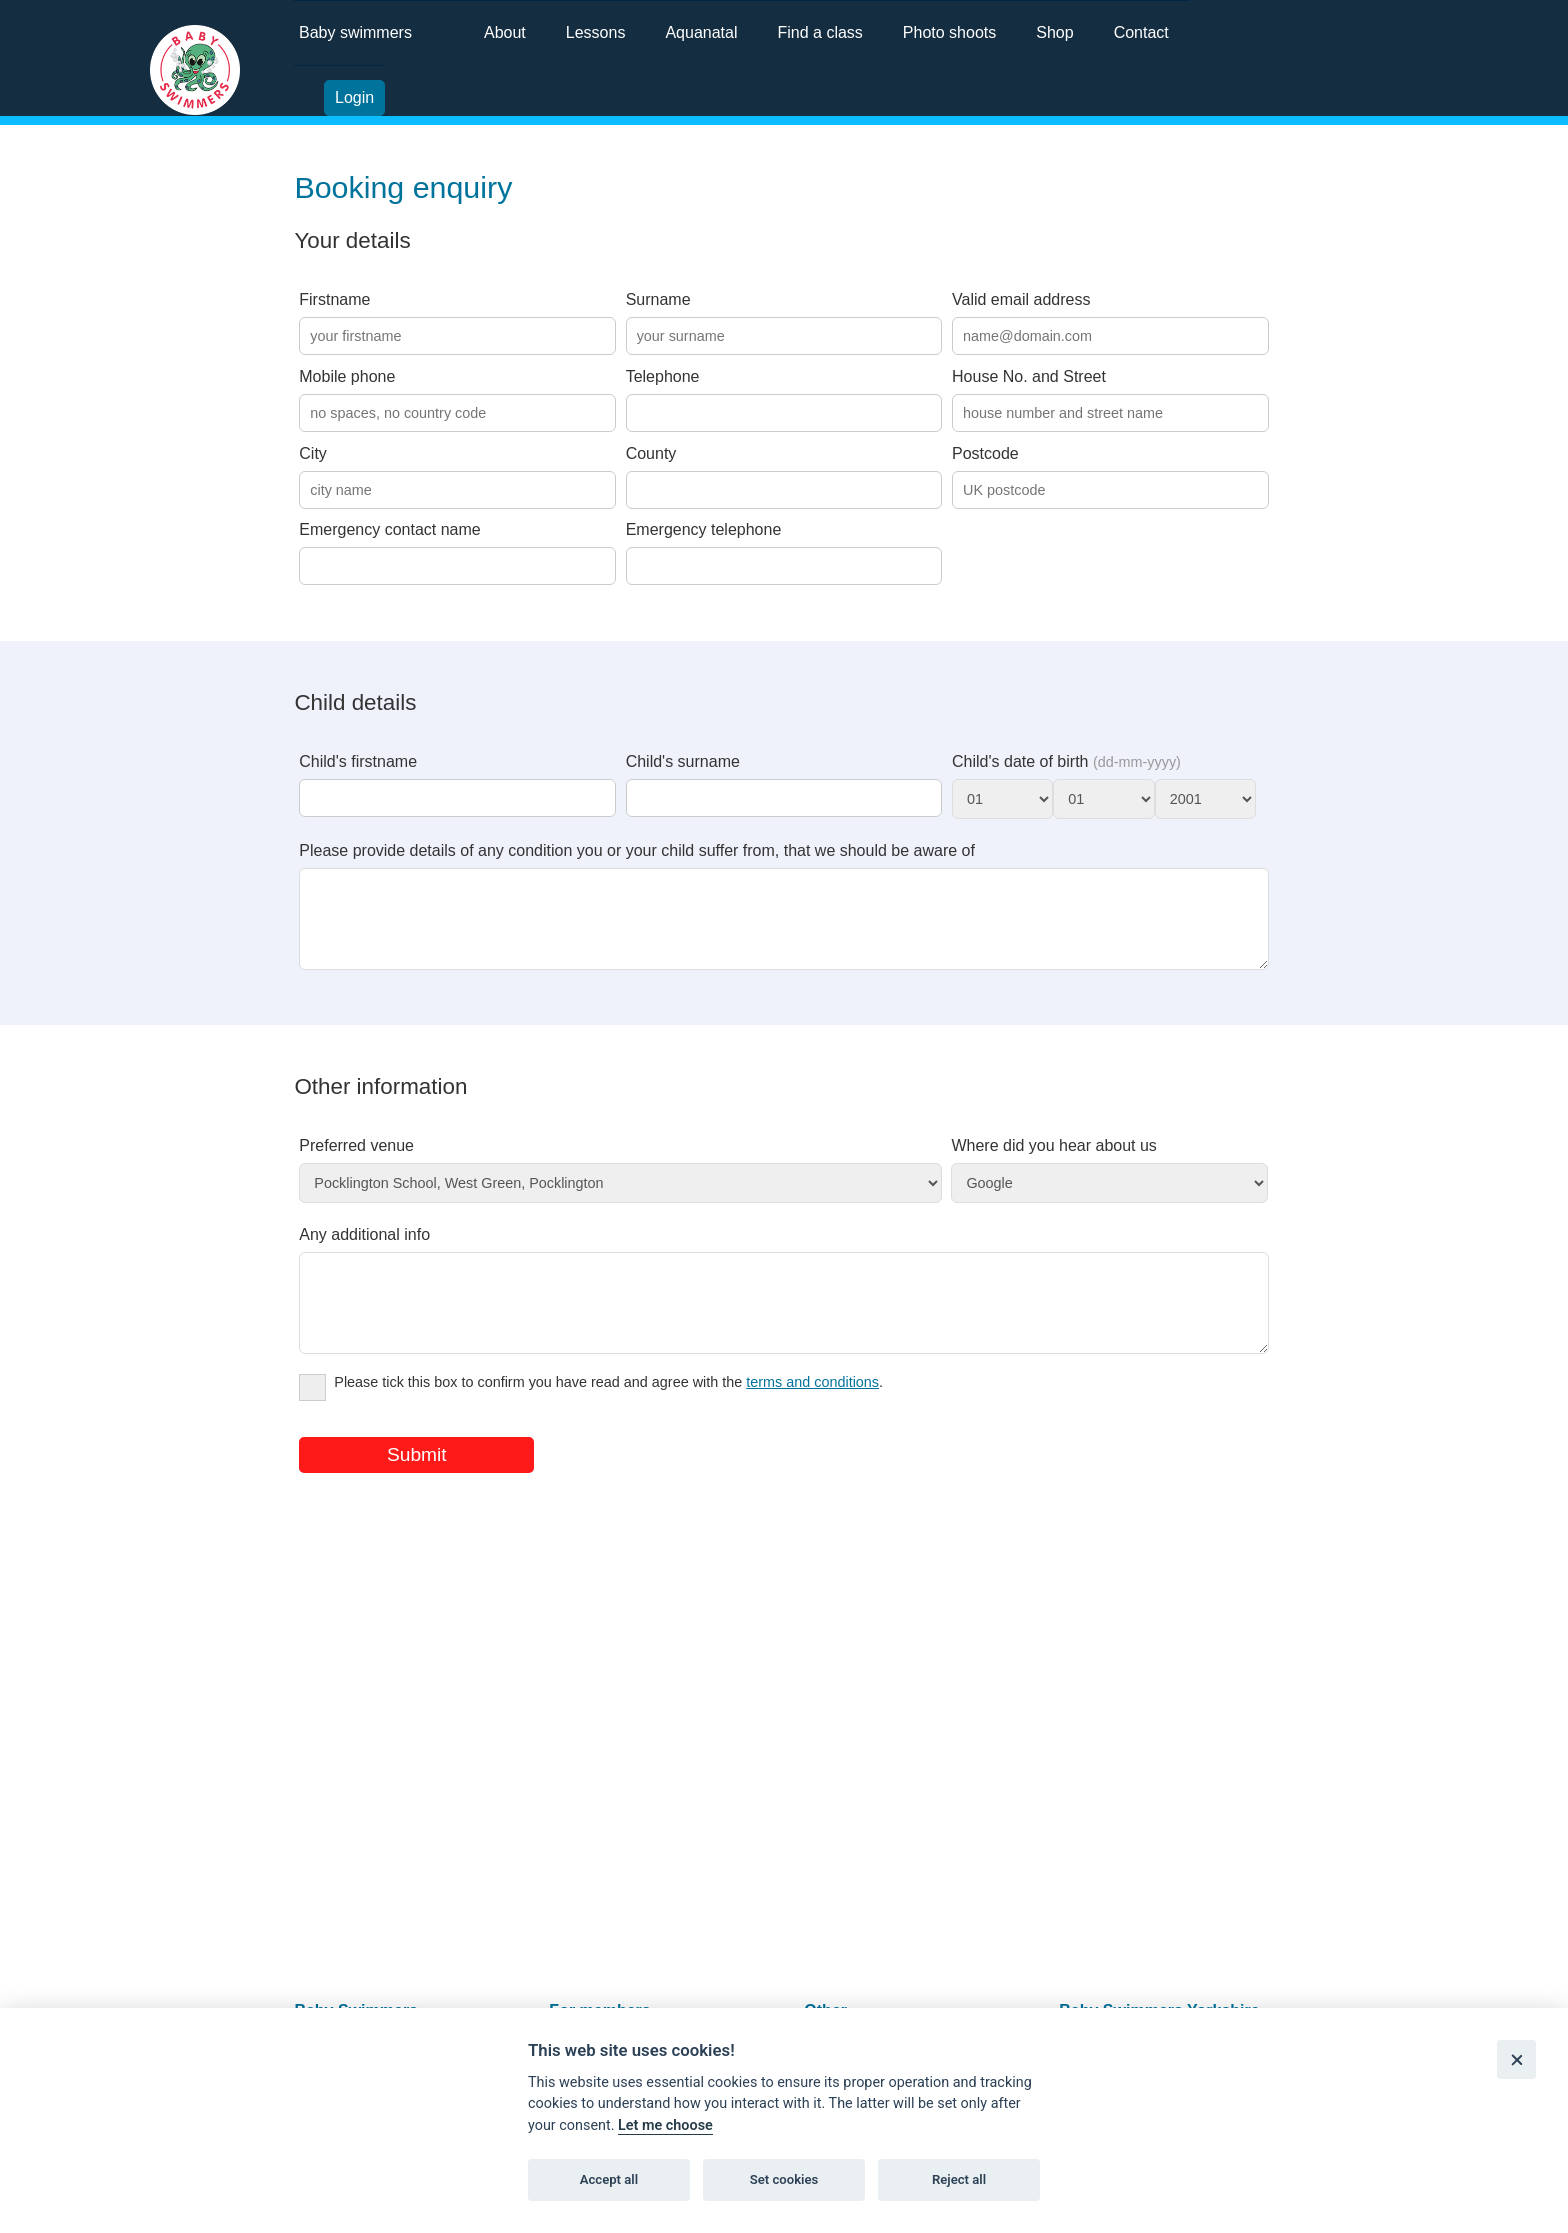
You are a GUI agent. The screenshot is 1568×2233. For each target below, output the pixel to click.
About (505, 32)
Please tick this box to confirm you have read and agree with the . (591, 1415)
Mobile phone (347, 376)
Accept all (609, 2179)
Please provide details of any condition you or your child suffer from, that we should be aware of (637, 850)
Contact (1141, 32)
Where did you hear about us (1053, 1160)
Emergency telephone (704, 529)
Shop (1054, 32)
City (313, 453)
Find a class (819, 32)
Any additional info (364, 1249)
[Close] (1516, 2059)
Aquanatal (701, 32)
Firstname (334, 299)
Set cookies (784, 2179)
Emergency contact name (389, 529)
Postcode (985, 453)
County (651, 453)
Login (354, 97)
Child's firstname (358, 761)
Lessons (596, 32)
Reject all (959, 2179)
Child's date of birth (1066, 761)
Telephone (663, 376)
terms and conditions (812, 1412)
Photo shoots (949, 32)
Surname (658, 299)
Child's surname (683, 761)
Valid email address (1021, 299)
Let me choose (665, 2125)
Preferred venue (356, 1160)
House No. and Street (1029, 376)
